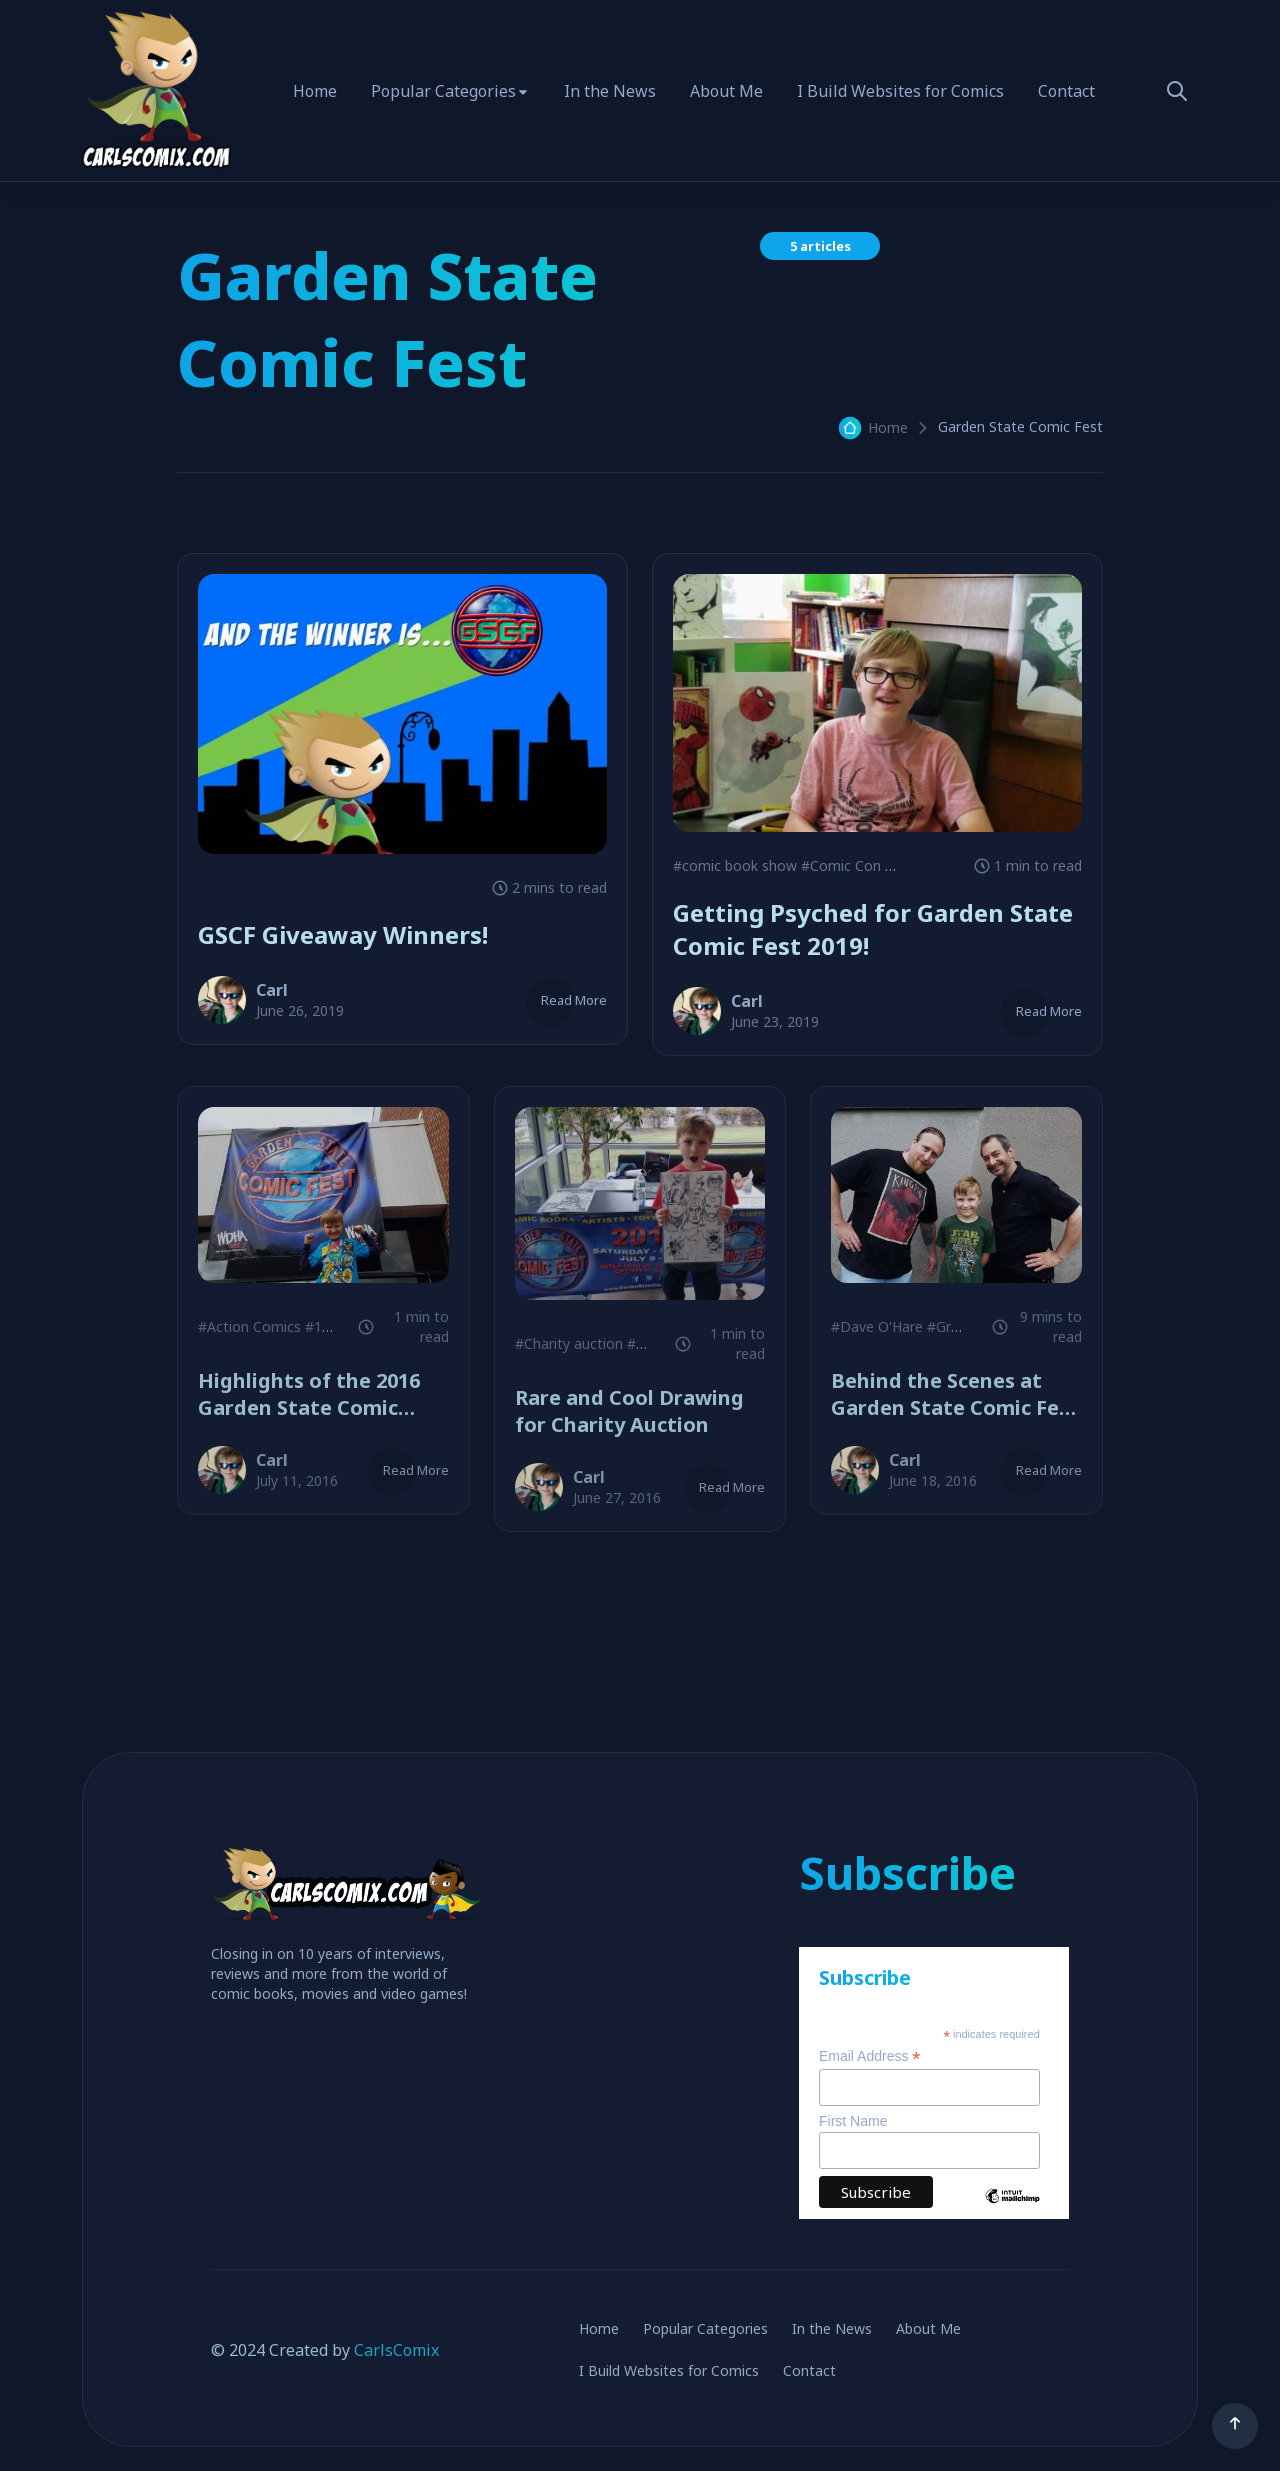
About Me (726, 91)
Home (315, 91)
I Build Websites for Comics (900, 91)
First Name (853, 2121)
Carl (272, 990)
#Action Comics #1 (260, 1326)
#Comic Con (841, 865)
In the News (610, 91)
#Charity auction (569, 1343)
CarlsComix (396, 2350)
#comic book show (735, 865)
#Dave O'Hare (877, 1326)
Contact (1066, 91)
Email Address (870, 2056)
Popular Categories (443, 91)
